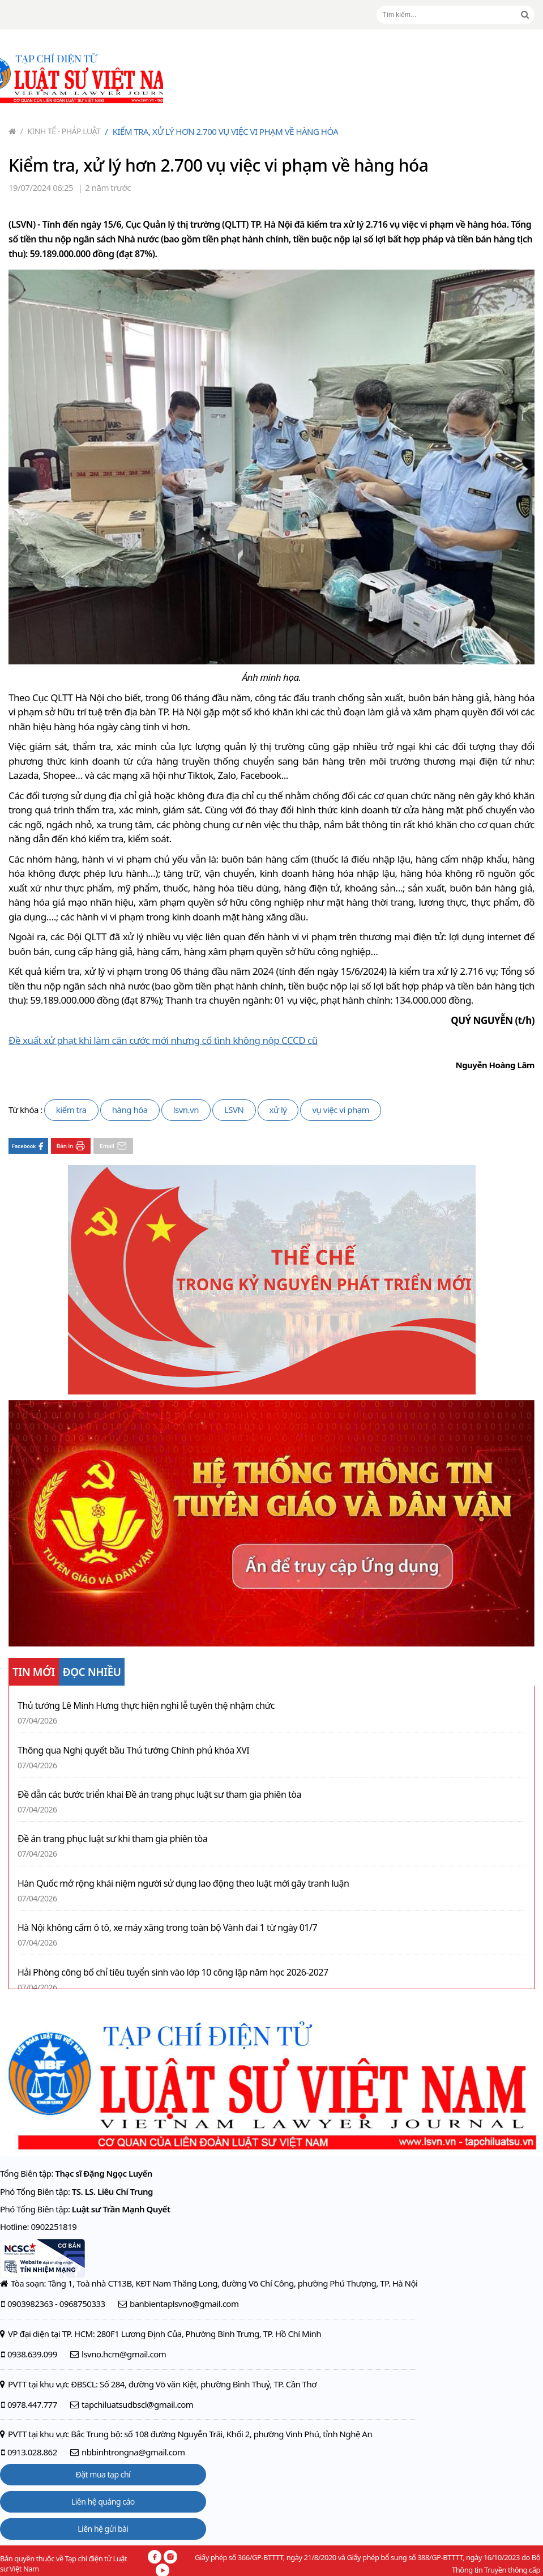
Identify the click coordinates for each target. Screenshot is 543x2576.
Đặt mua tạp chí (103, 2474)
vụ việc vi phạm (340, 1109)
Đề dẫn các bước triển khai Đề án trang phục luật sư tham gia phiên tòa (159, 1795)
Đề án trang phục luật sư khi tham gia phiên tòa (112, 1839)
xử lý (278, 1109)
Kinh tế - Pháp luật (60, 131)
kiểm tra (71, 1109)
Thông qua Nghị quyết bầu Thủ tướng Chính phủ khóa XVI (133, 1750)
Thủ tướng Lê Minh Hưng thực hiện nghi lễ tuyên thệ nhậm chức (146, 1706)
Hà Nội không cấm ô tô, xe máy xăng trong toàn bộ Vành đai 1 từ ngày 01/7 (167, 1928)
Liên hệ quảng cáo (103, 2501)
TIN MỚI (33, 1672)
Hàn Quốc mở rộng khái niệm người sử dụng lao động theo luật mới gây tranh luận (183, 1884)
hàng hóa (130, 1109)
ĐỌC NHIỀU (92, 1672)
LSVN (234, 1109)
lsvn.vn (186, 1109)
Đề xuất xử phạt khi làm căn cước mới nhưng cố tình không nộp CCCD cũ (163, 1040)
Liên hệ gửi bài (103, 2528)
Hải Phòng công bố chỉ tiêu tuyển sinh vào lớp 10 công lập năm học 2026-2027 (173, 1972)
